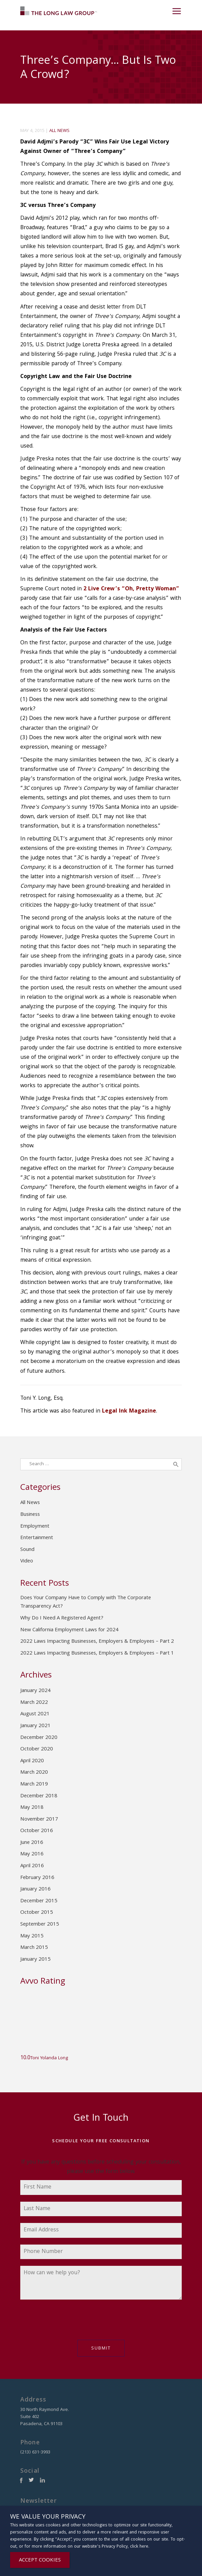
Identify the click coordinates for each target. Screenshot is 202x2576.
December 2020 (38, 1738)
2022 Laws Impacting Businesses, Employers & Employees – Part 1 (97, 1653)
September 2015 (39, 1924)
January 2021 (35, 1726)
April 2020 (32, 1761)
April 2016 (32, 1866)
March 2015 (34, 1947)
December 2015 (38, 1901)
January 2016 (35, 1889)
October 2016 (36, 1831)
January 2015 (35, 1959)
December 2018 (38, 1796)
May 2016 (32, 1854)
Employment (34, 1526)
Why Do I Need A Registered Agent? (61, 1618)
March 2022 (34, 1702)
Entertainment (36, 1538)
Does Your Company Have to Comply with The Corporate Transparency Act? (85, 1602)
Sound (27, 1550)
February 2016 (37, 1878)
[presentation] (71, 2323)
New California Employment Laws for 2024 (69, 1630)
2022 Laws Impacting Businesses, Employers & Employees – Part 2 (97, 1641)
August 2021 (35, 1714)
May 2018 (32, 1807)
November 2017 (39, 1819)
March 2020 (34, 1772)
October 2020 (36, 1749)
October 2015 (36, 1912)
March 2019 (34, 1784)
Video (26, 1561)
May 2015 (32, 1936)
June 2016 (31, 1843)
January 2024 (35, 1691)
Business (30, 1514)
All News (59, 131)
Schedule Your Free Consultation (100, 2141)
